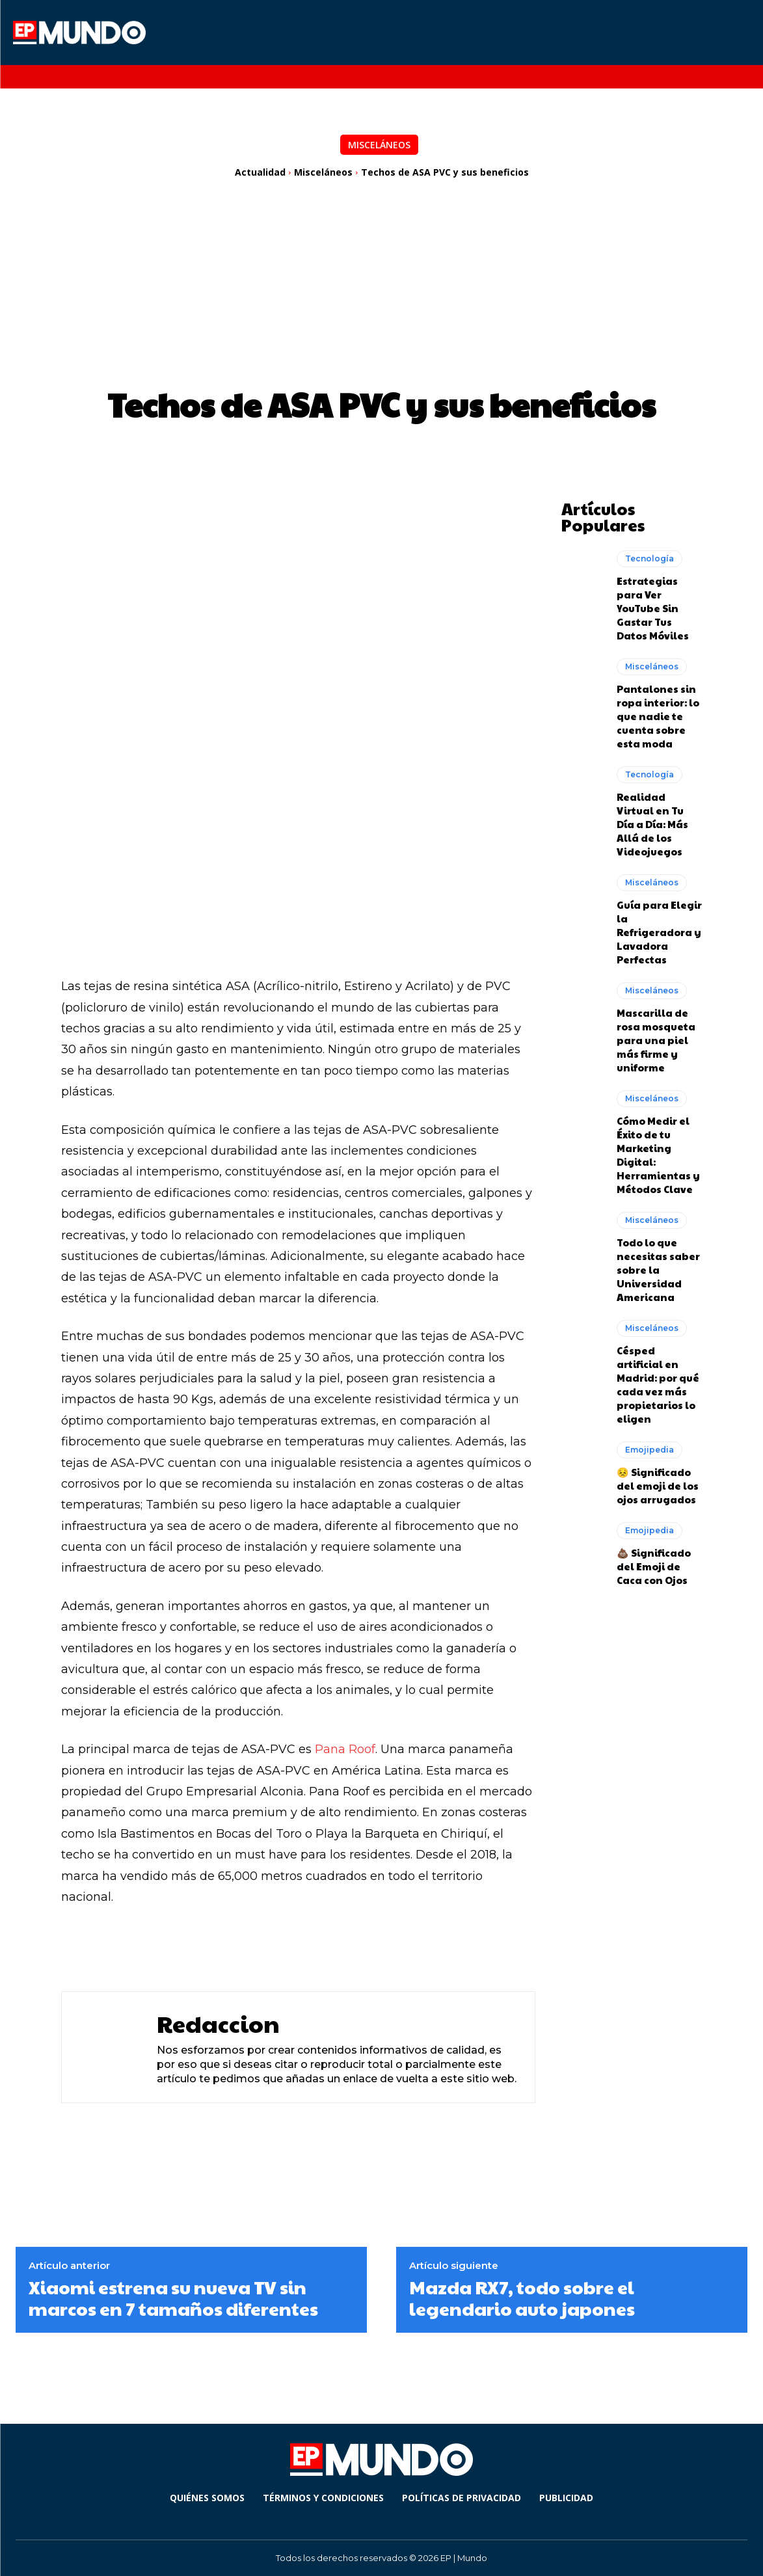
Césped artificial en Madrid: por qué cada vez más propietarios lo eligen (658, 1383)
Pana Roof (345, 1749)
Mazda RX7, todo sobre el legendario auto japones (522, 2298)
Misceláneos (379, 145)
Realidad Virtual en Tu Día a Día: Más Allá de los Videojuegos (652, 822)
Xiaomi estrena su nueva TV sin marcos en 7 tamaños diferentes (173, 2298)
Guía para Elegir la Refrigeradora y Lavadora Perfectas (659, 930)
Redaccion (218, 2023)
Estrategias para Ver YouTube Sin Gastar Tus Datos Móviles (653, 606)
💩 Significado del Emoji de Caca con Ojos (654, 1564)
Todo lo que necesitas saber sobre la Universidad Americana (658, 1268)
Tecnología (649, 557)
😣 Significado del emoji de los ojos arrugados (658, 1484)
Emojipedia (649, 1448)
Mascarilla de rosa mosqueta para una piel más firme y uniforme (656, 1038)
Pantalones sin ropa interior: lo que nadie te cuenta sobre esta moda (658, 714)
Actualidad (260, 172)
